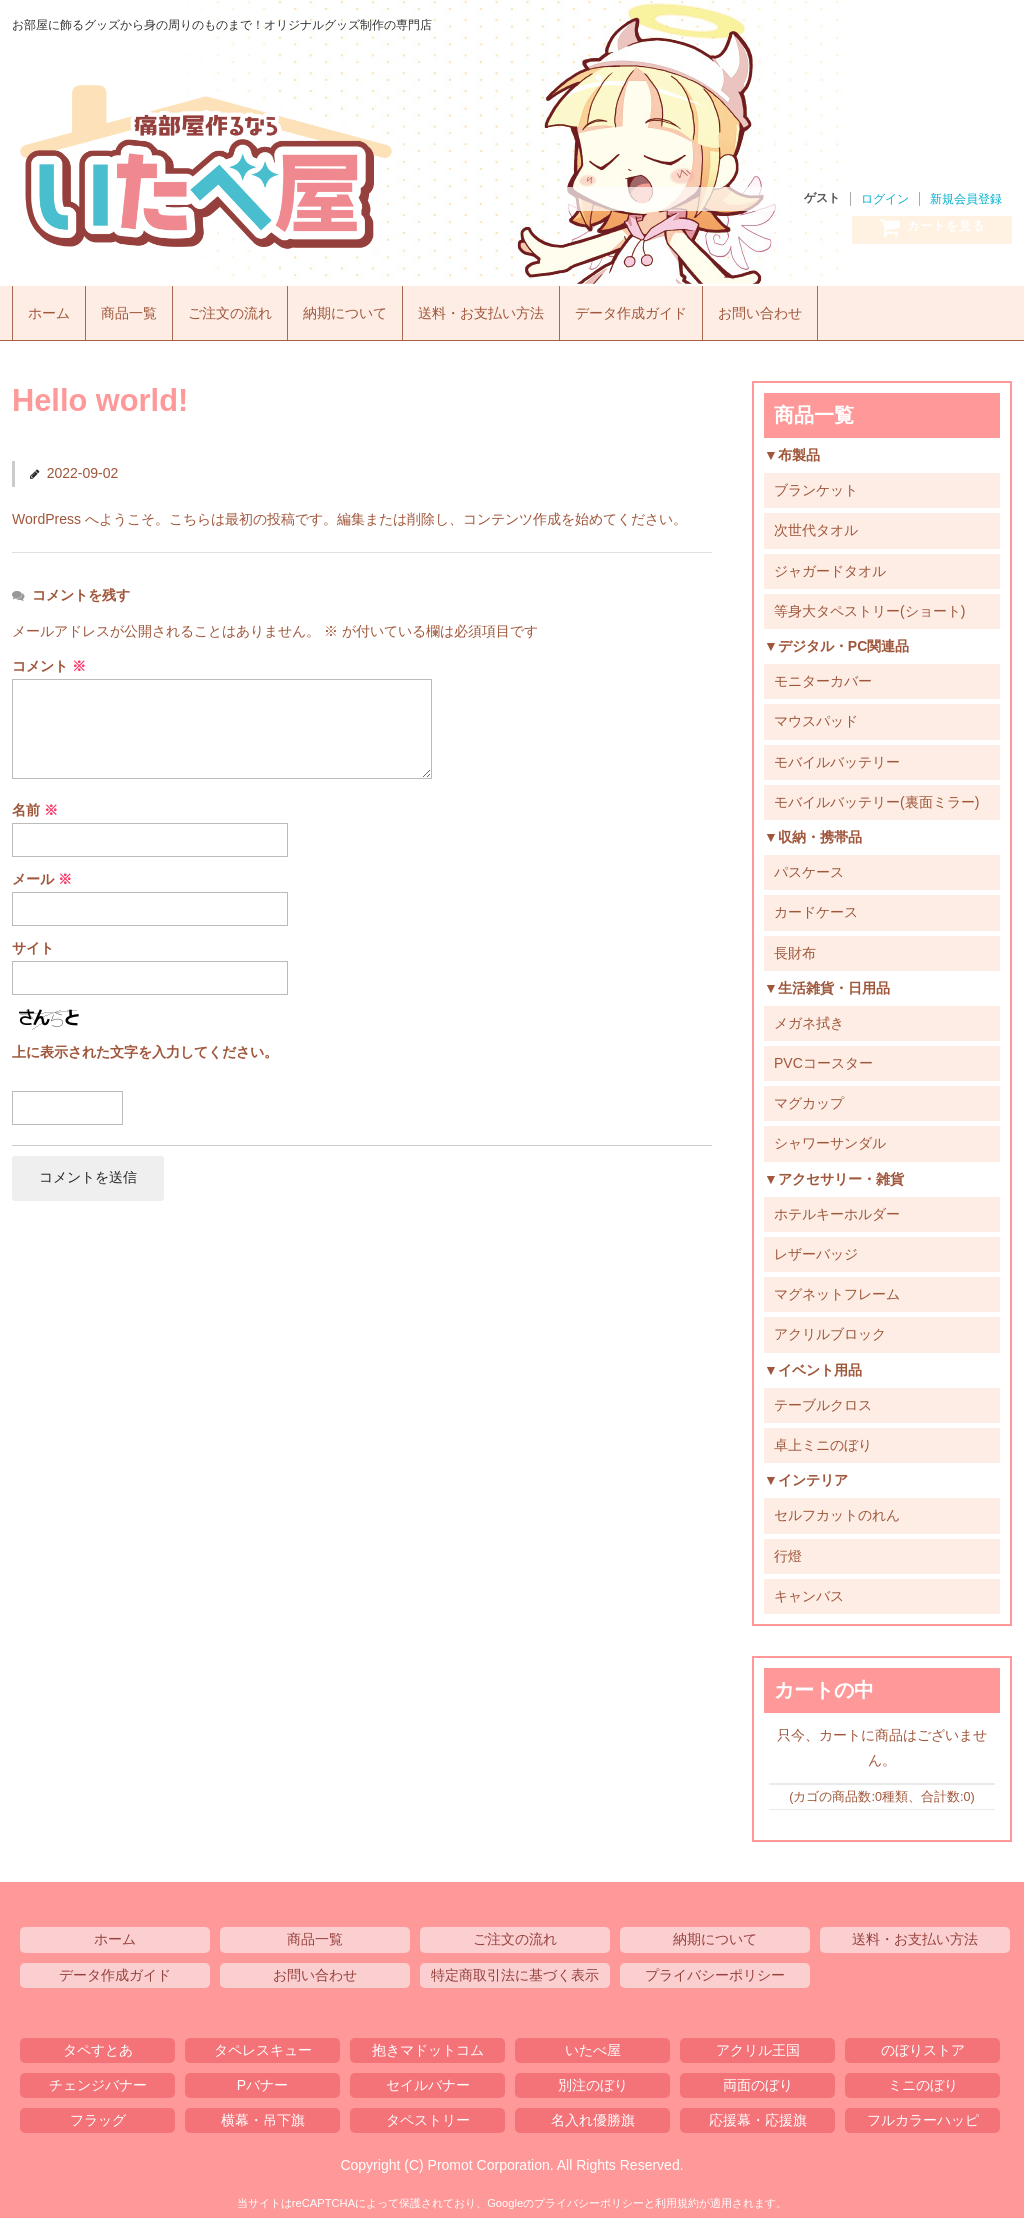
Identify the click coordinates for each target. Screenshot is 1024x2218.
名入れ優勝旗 (593, 2115)
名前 (35, 804)
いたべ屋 (292, 167)
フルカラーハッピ (923, 2115)
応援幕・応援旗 (758, 2115)
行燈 (788, 1550)
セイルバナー (428, 2079)
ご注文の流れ (243, 308)
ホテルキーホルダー (837, 1208)
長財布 (795, 947)
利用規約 (677, 2198)
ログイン (885, 199)
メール (42, 873)
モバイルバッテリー (837, 756)
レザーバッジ (816, 1249)
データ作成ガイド (669, 308)
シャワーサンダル (830, 1138)
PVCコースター (823, 1058)
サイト (33, 942)
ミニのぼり (923, 2079)
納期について (365, 308)
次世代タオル (816, 525)
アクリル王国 (758, 2044)
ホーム (51, 308)
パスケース (809, 867)
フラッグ (98, 2115)
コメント (49, 661)
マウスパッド (816, 716)
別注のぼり (593, 2079)
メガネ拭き (809, 1017)
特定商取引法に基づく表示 (515, 1969)
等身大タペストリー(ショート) (869, 605)
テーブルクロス (823, 1399)
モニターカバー (823, 676)
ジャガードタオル (830, 565)
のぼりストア (923, 2044)
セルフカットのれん (837, 1510)
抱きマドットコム (428, 2044)
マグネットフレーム (837, 1289)
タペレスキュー (263, 2044)
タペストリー (428, 2115)
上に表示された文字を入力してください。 (145, 1047)
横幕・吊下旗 (263, 2115)
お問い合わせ (806, 308)
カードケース (816, 907)
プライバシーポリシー (715, 1969)
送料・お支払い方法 (509, 308)
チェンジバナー (98, 2079)
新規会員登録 (966, 199)
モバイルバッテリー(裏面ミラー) (876, 796)
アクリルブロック (830, 1329)
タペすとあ (98, 2044)
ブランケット (816, 485)
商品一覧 (136, 308)
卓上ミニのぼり (823, 1439)
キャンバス (809, 1590)
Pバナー (262, 2079)
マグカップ (809, 1098)
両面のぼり (758, 2079)
